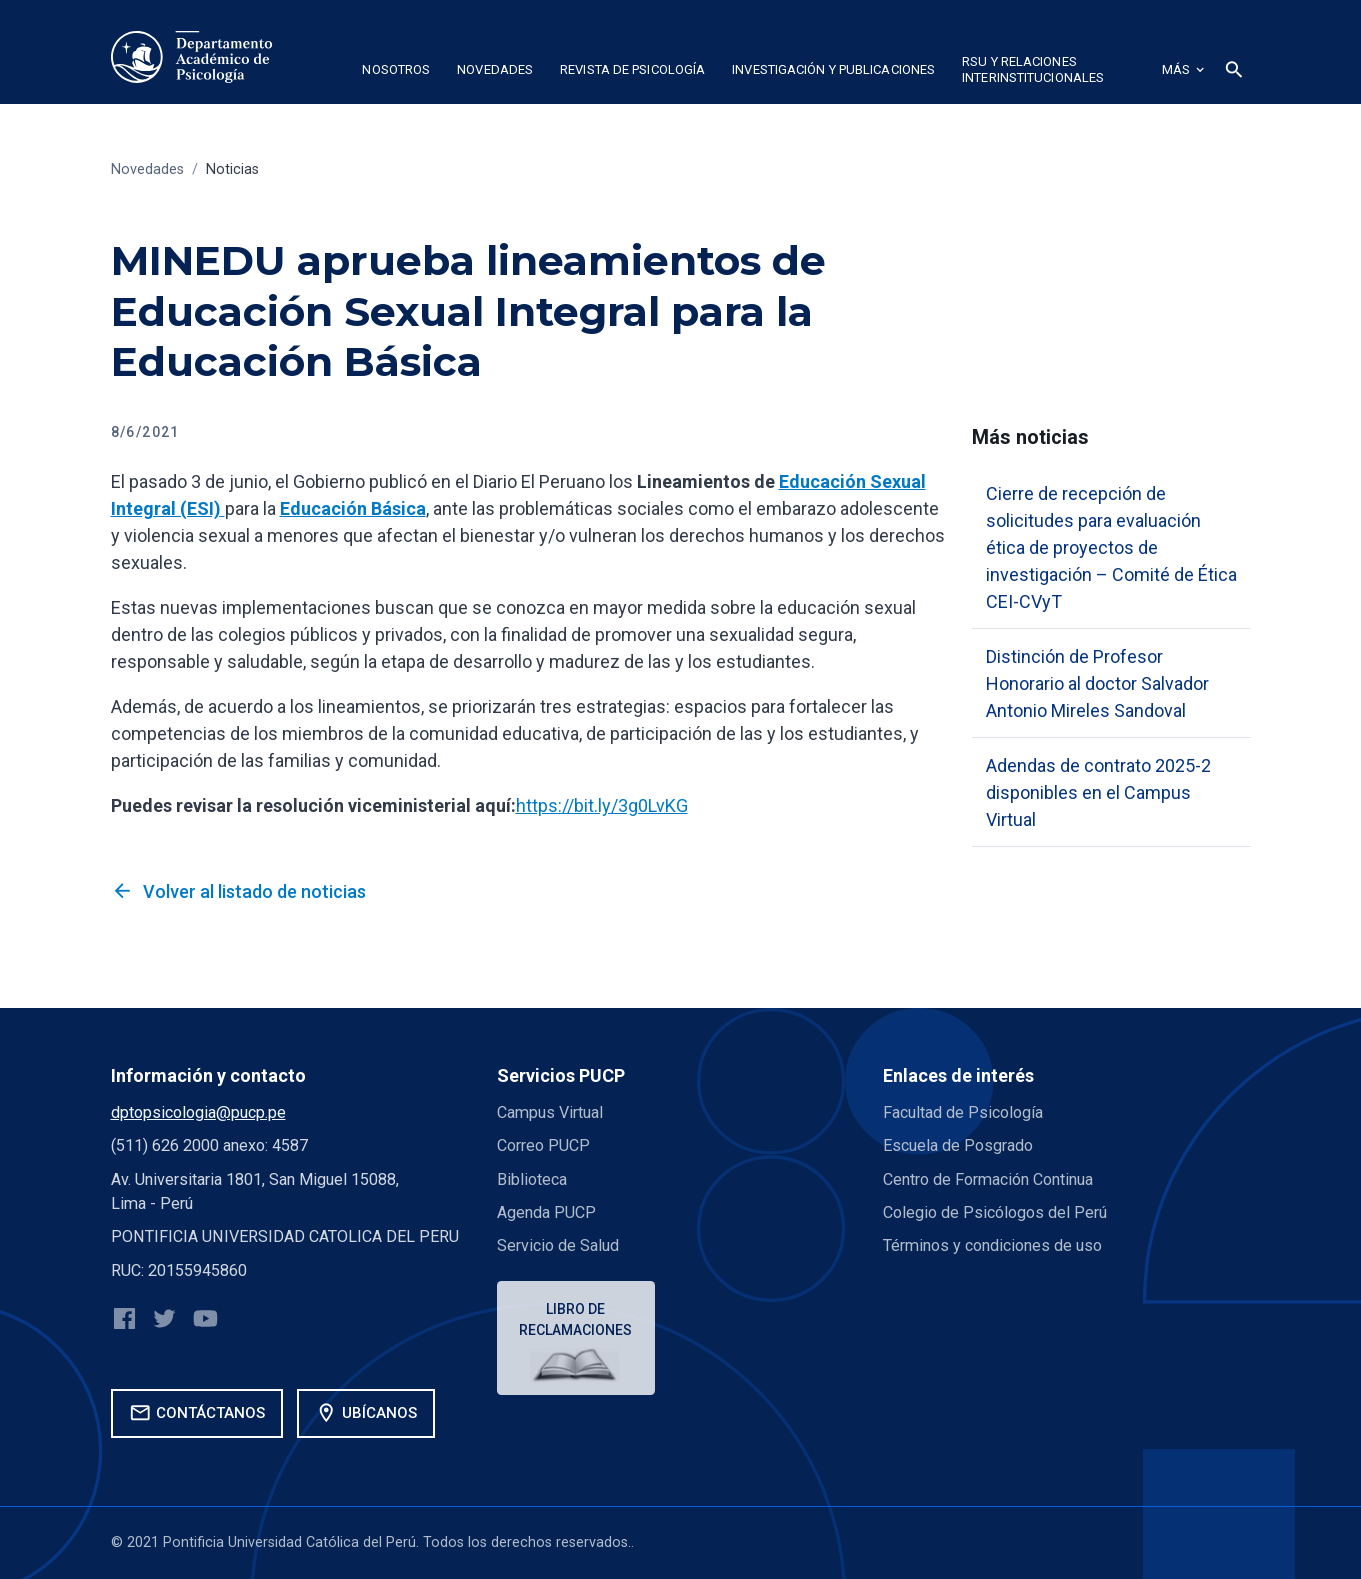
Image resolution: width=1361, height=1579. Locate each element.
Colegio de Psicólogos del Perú (995, 1212)
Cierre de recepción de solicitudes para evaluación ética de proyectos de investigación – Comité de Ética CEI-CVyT (1111, 547)
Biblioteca (532, 1179)
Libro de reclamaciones (575, 1319)
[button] (396, 73)
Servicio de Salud (558, 1245)
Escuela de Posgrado (958, 1145)
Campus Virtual (550, 1112)
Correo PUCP (543, 1145)
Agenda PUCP (546, 1212)
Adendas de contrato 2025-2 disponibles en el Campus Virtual (1098, 792)
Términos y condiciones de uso (992, 1245)
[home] (192, 57)
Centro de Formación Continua (988, 1179)
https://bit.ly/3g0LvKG (602, 805)
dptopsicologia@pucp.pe (198, 1112)
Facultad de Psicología (963, 1112)
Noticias (232, 169)
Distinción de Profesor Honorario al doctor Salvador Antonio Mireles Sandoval (1097, 683)
